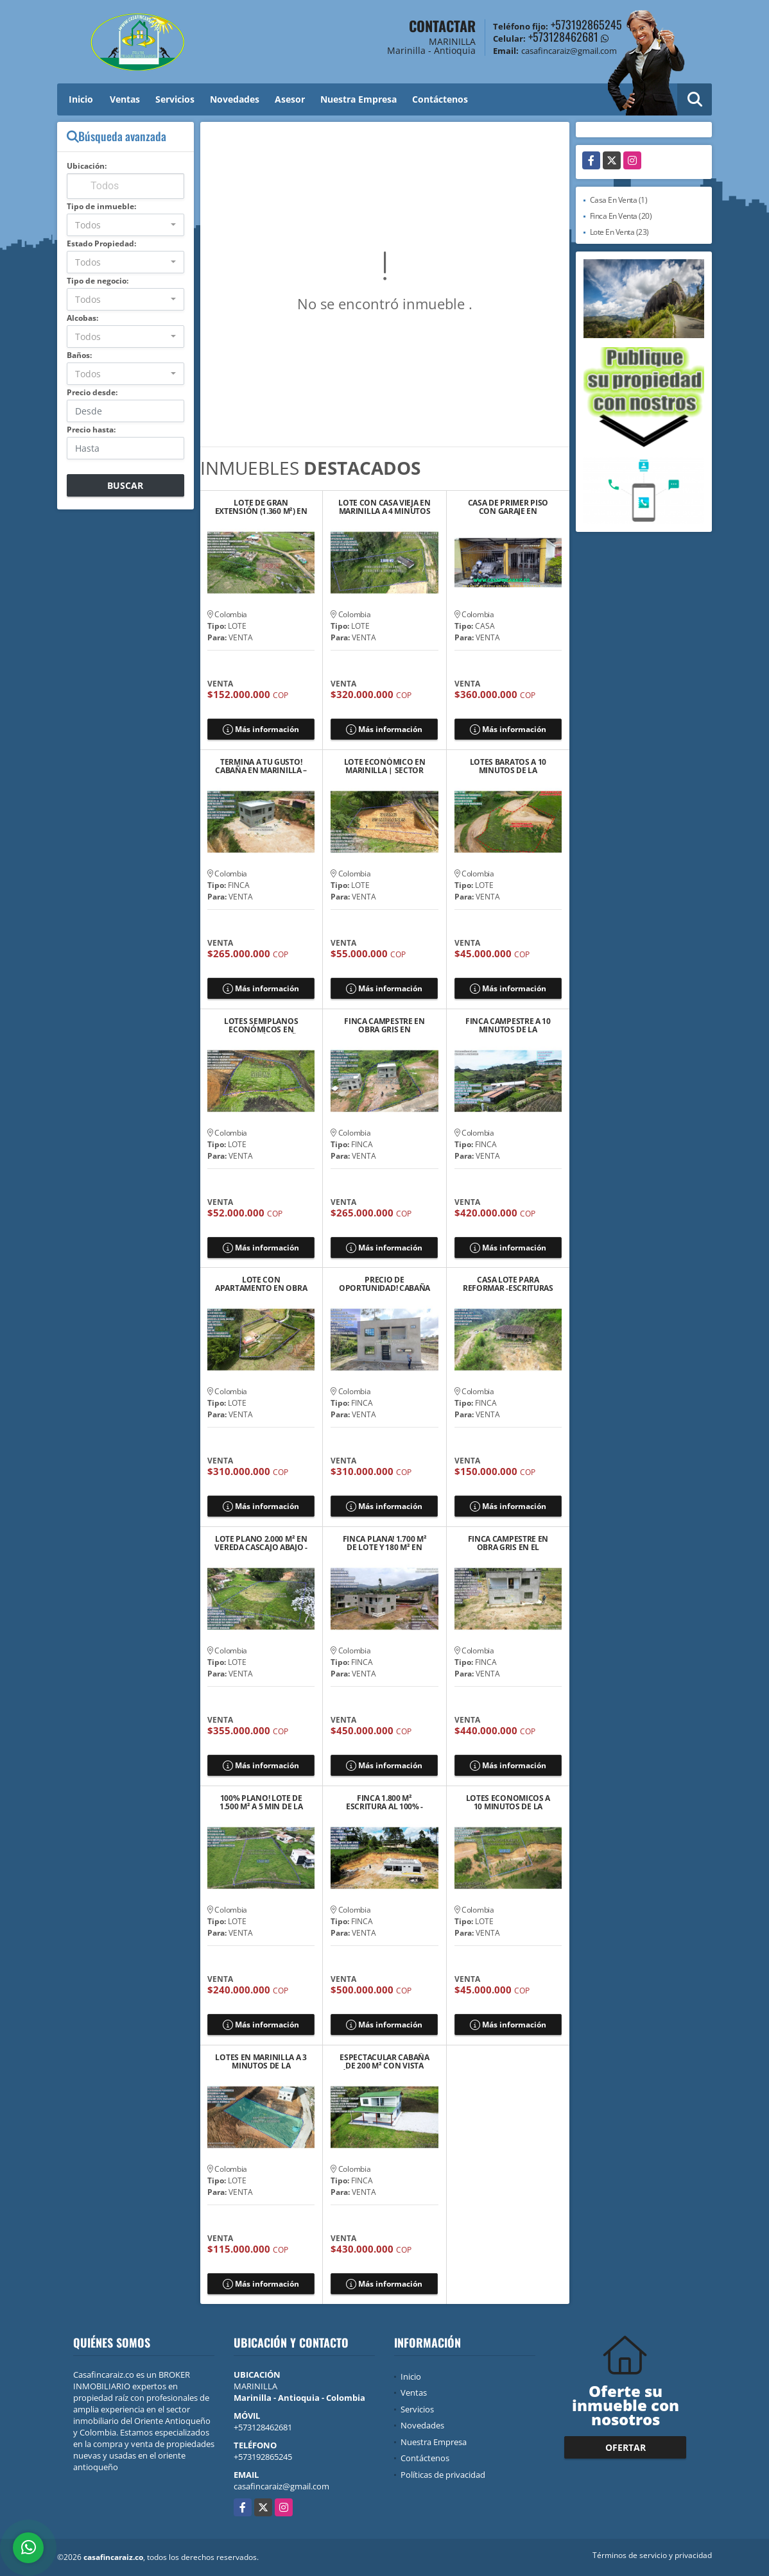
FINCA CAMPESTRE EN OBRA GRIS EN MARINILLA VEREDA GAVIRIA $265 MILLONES (384, 1025)
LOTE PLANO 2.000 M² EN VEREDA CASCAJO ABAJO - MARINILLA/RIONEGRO (260, 1543)
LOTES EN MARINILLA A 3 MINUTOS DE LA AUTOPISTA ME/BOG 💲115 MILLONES (260, 2061)
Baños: (79, 355)
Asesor (290, 99)
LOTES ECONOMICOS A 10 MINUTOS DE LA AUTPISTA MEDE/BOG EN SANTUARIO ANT (508, 1802)
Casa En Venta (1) (619, 199)
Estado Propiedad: (101, 243)
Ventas (125, 99)
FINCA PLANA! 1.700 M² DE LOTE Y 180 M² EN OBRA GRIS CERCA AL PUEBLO (385, 1543)
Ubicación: (87, 165)
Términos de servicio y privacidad (652, 2555)
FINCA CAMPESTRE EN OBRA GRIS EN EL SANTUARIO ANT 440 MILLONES (508, 1543)
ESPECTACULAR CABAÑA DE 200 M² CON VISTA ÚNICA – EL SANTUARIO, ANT (384, 2061)
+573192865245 (586, 24)
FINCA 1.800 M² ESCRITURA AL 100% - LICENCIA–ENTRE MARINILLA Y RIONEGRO (384, 1802)
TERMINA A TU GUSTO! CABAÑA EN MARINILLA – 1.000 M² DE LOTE (261, 766)
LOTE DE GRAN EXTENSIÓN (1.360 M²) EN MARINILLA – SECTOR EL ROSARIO (261, 507)
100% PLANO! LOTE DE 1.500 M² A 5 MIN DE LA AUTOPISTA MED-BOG (261, 1802)
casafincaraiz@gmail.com (281, 2486)
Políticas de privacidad (443, 2474)
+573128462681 (563, 36)
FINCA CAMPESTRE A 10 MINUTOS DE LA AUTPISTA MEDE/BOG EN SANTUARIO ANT (508, 1025)
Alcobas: (82, 317)
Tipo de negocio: (97, 280)
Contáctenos (440, 99)
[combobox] (125, 225)
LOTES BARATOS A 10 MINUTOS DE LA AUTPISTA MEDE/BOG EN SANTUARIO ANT (508, 766)
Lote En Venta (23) (619, 231)
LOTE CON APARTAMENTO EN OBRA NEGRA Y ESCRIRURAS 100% (261, 1283)
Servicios (174, 99)
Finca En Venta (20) (621, 215)
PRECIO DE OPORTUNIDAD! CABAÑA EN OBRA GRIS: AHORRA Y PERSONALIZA (384, 1283)
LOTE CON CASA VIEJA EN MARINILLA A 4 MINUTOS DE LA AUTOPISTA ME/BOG (384, 507)
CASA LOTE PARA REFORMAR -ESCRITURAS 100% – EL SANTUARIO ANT (508, 1283)
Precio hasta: (91, 429)
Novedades (234, 99)
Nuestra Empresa (358, 99)
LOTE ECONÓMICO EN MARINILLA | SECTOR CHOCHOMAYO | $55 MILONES (385, 766)
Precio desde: (92, 392)
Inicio (81, 99)
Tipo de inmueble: (101, 206)
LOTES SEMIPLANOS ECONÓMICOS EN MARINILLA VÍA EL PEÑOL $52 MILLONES (260, 1025)
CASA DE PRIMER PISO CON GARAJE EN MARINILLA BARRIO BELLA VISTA (508, 507)
